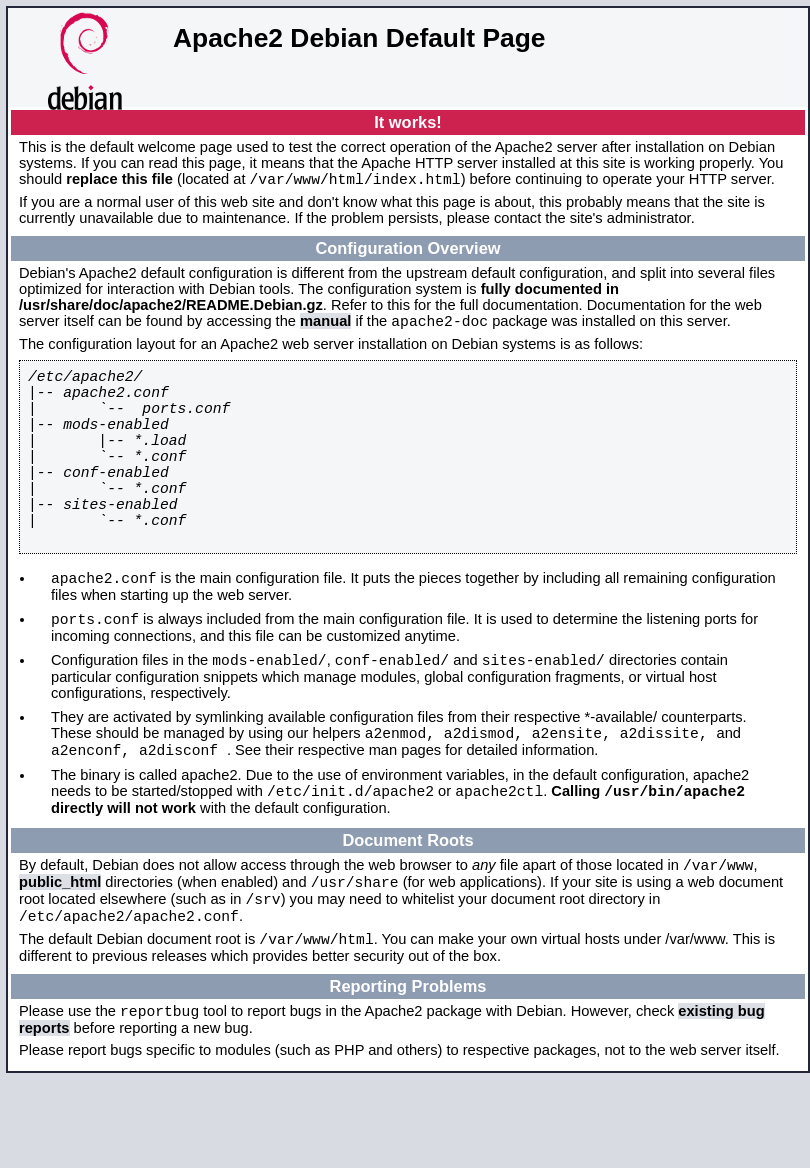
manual (325, 327)
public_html (60, 956)
